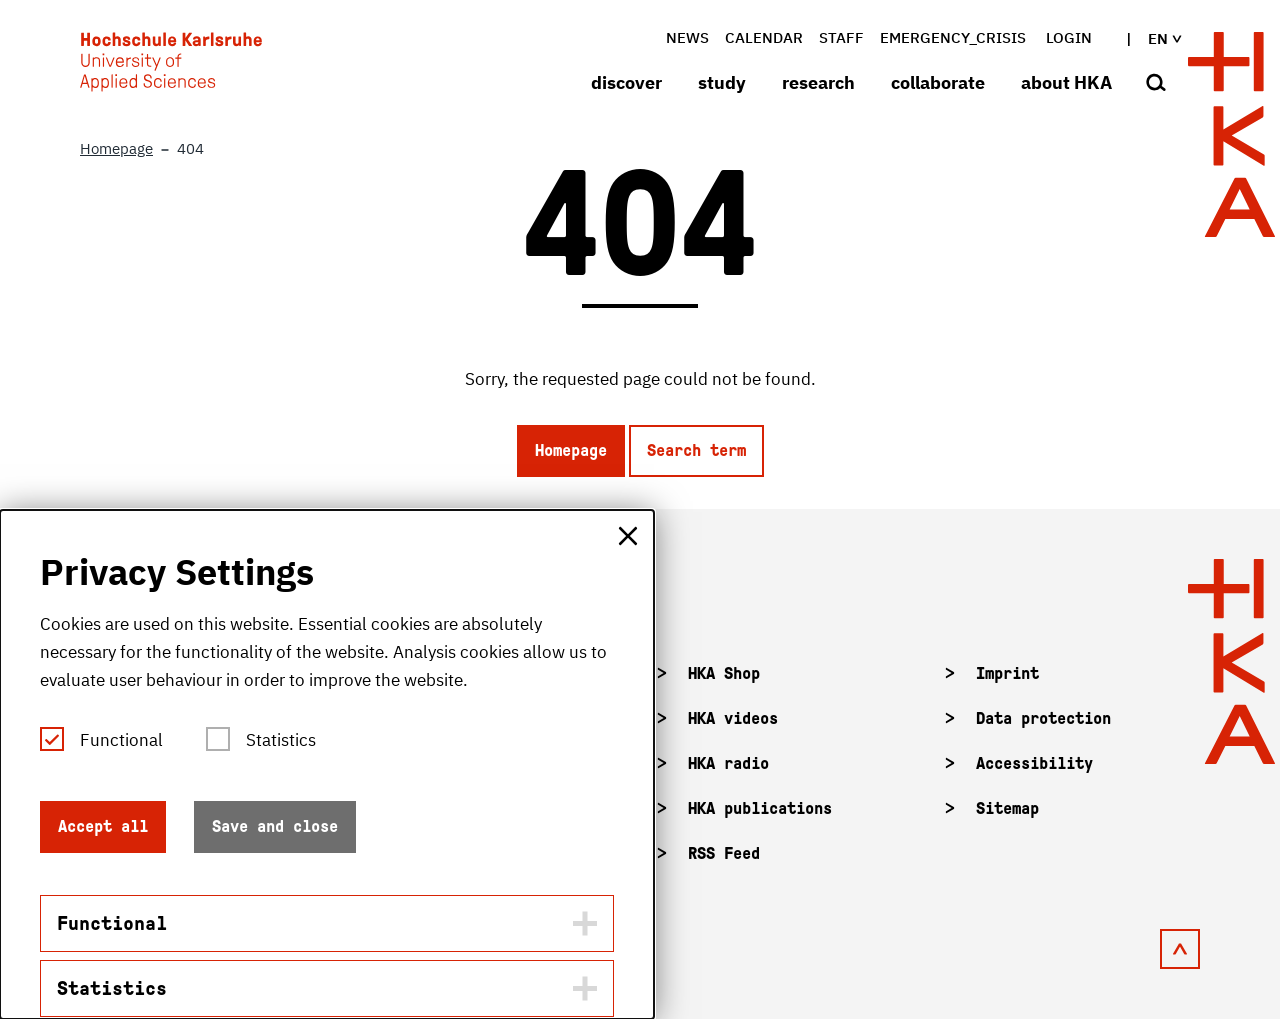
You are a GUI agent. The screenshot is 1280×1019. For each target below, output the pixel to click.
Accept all (103, 826)
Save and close (275, 826)
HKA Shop (724, 673)
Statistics (281, 740)
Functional (121, 740)
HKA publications (760, 808)
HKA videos (733, 718)
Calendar (764, 37)
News (687, 37)
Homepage (571, 450)
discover (626, 82)
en (1148, 38)
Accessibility (1034, 763)
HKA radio (728, 763)
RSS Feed (724, 853)
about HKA (1066, 82)
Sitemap (1007, 808)
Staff (841, 37)
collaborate (938, 82)
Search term (696, 450)
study (722, 82)
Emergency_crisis (953, 37)
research (818, 82)
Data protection (1043, 718)
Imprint (1007, 673)
